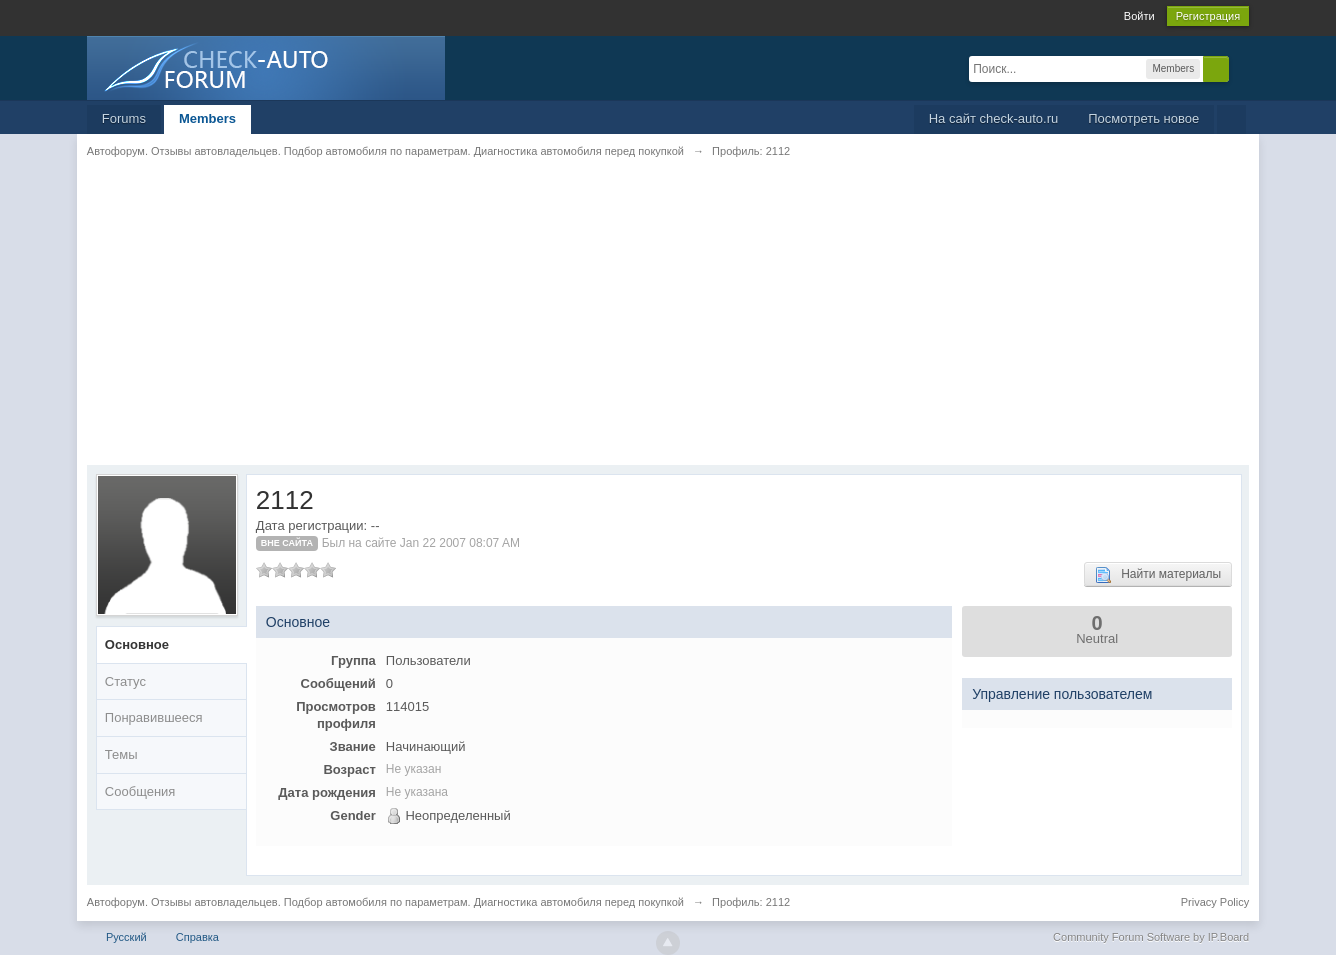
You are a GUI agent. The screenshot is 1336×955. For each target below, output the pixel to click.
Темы (121, 754)
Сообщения (140, 791)
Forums (124, 118)
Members (207, 118)
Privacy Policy (1215, 902)
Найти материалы (1158, 575)
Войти (1139, 16)
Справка (197, 937)
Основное (137, 644)
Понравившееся (154, 717)
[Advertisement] (668, 325)
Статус (125, 681)
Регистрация (1208, 16)
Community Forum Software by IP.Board (1151, 937)
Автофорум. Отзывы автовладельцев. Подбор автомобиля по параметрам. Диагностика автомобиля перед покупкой (385, 902)
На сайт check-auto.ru (994, 118)
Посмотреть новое (1143, 118)
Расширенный (1241, 68)
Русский (126, 937)
